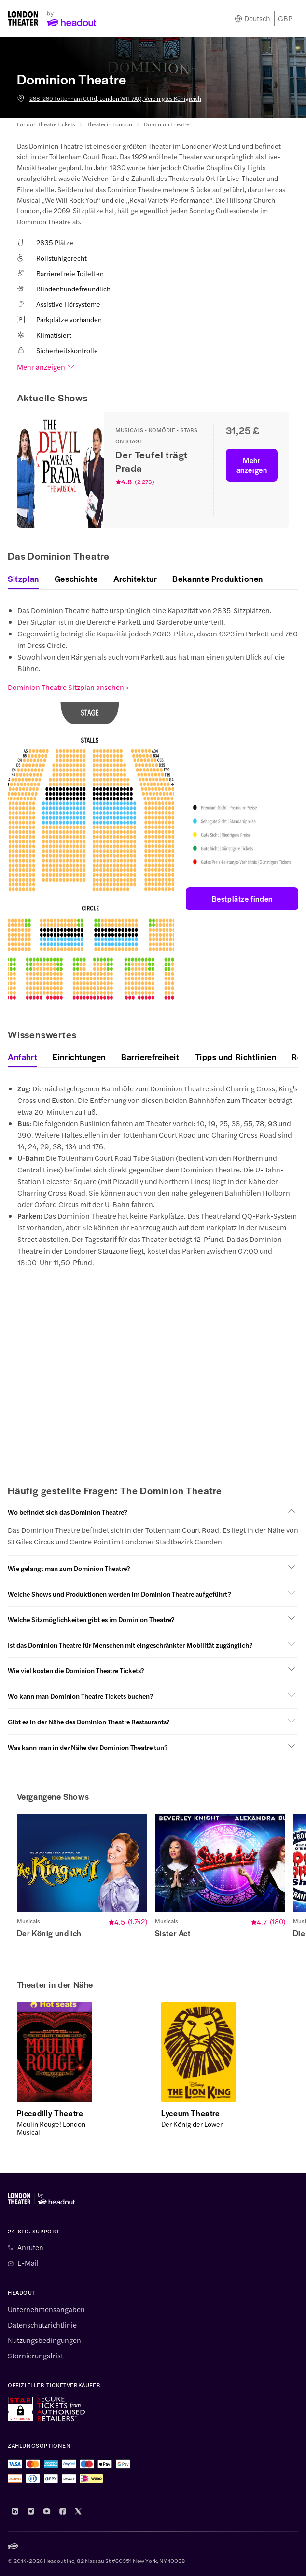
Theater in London (109, 124)
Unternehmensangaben (46, 2309)
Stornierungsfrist (35, 2355)
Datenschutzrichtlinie (42, 2324)
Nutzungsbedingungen (44, 2340)
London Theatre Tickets (46, 124)
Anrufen (30, 2247)
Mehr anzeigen (46, 367)
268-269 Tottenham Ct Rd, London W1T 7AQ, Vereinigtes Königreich (109, 98)
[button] (153, 1511)
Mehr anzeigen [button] (251, 465)
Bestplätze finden (242, 899)
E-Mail (28, 2263)
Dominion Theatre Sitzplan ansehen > (68, 687)
